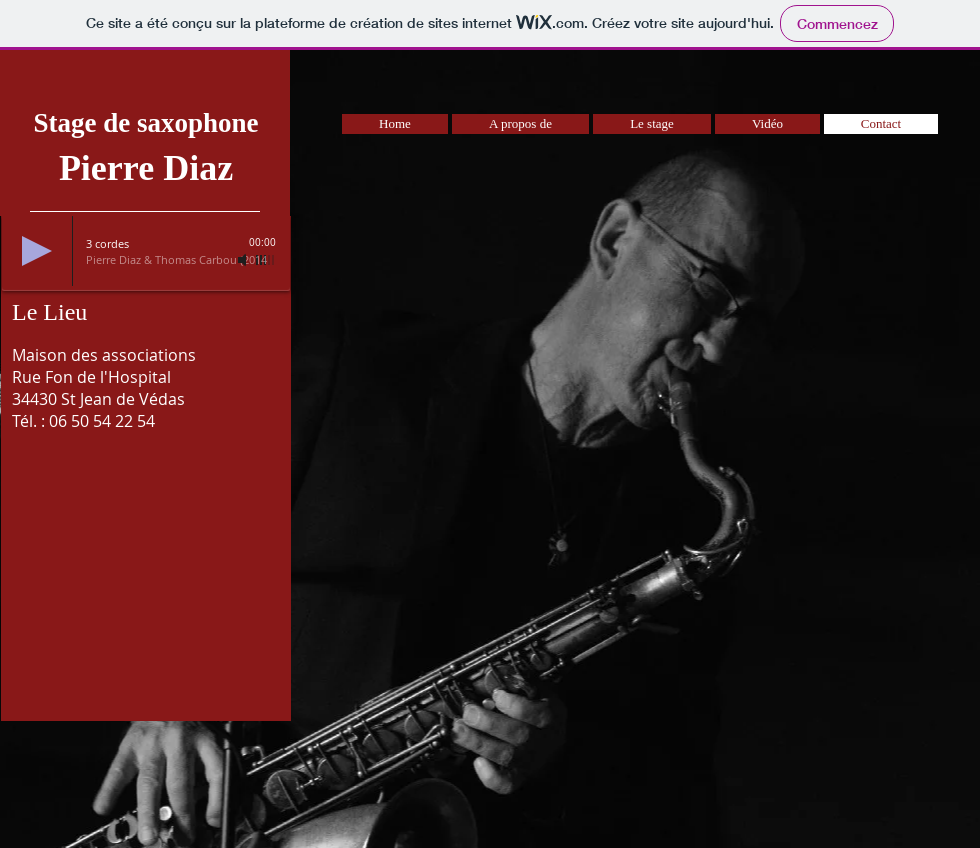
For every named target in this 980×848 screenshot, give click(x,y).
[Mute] (244, 260)
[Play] (37, 251)
